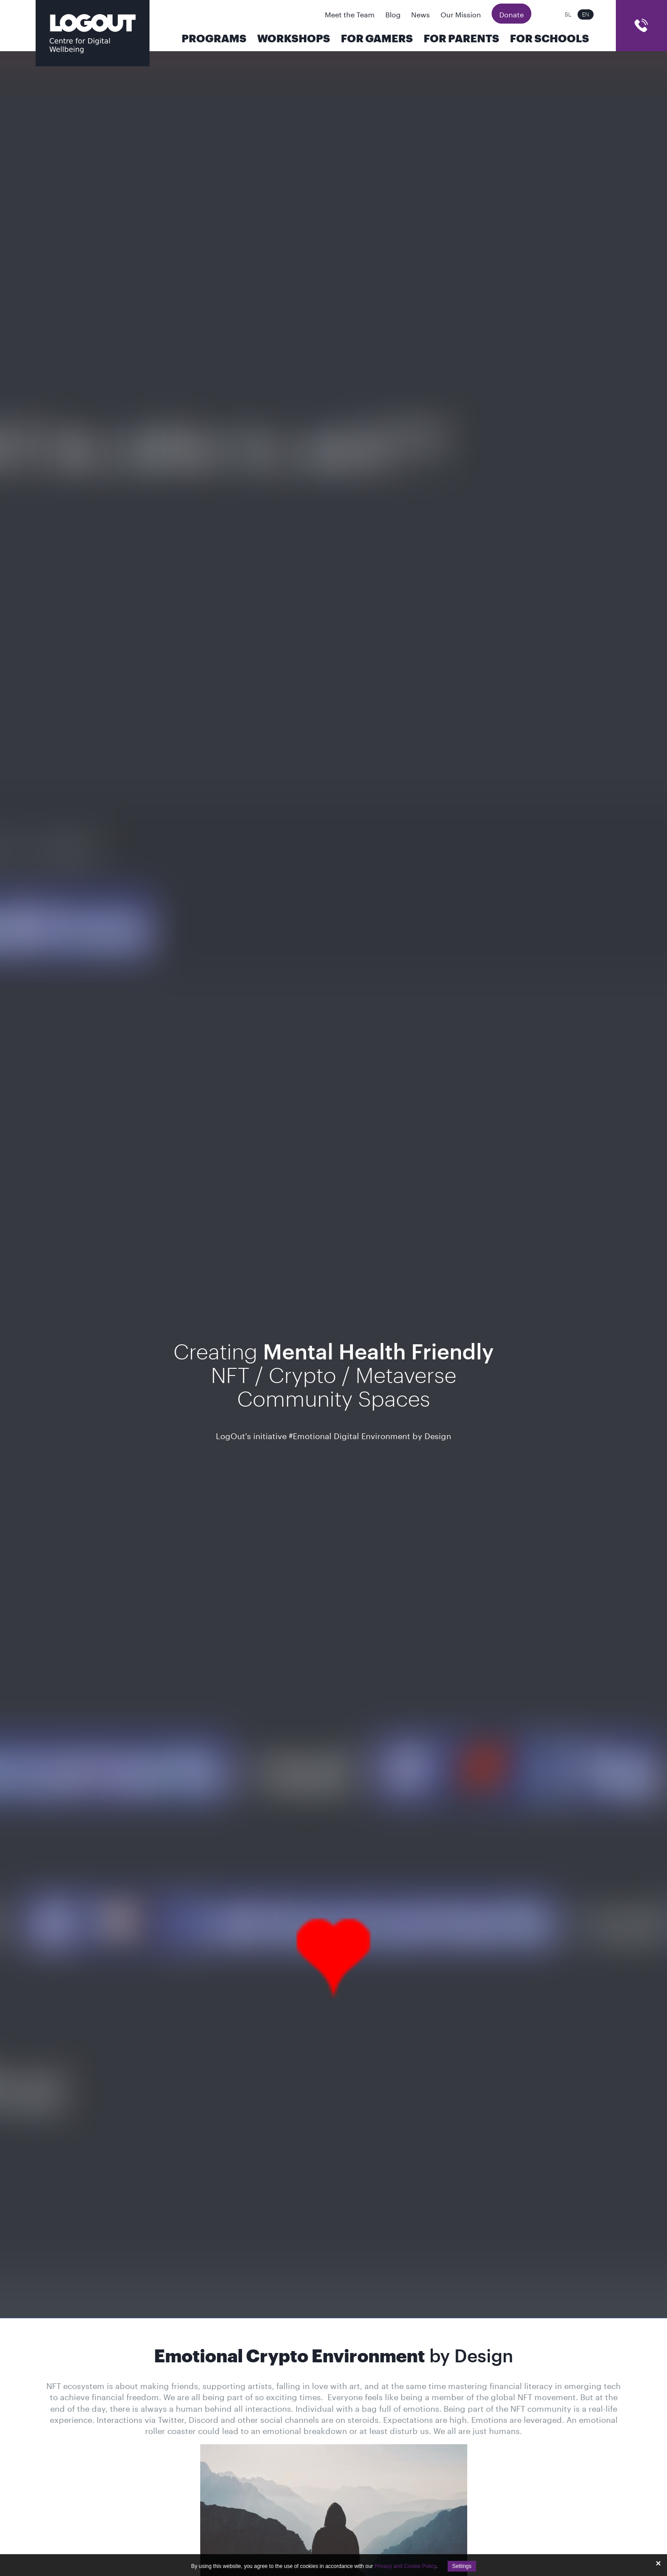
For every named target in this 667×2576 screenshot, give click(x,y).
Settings (461, 2566)
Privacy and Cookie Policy (405, 2566)
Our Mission (461, 13)
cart (641, 25)
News (420, 13)
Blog (392, 13)
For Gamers (377, 38)
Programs (214, 38)
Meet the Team (350, 13)
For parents (461, 38)
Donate (511, 13)
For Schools (549, 38)
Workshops (293, 38)
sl (568, 14)
